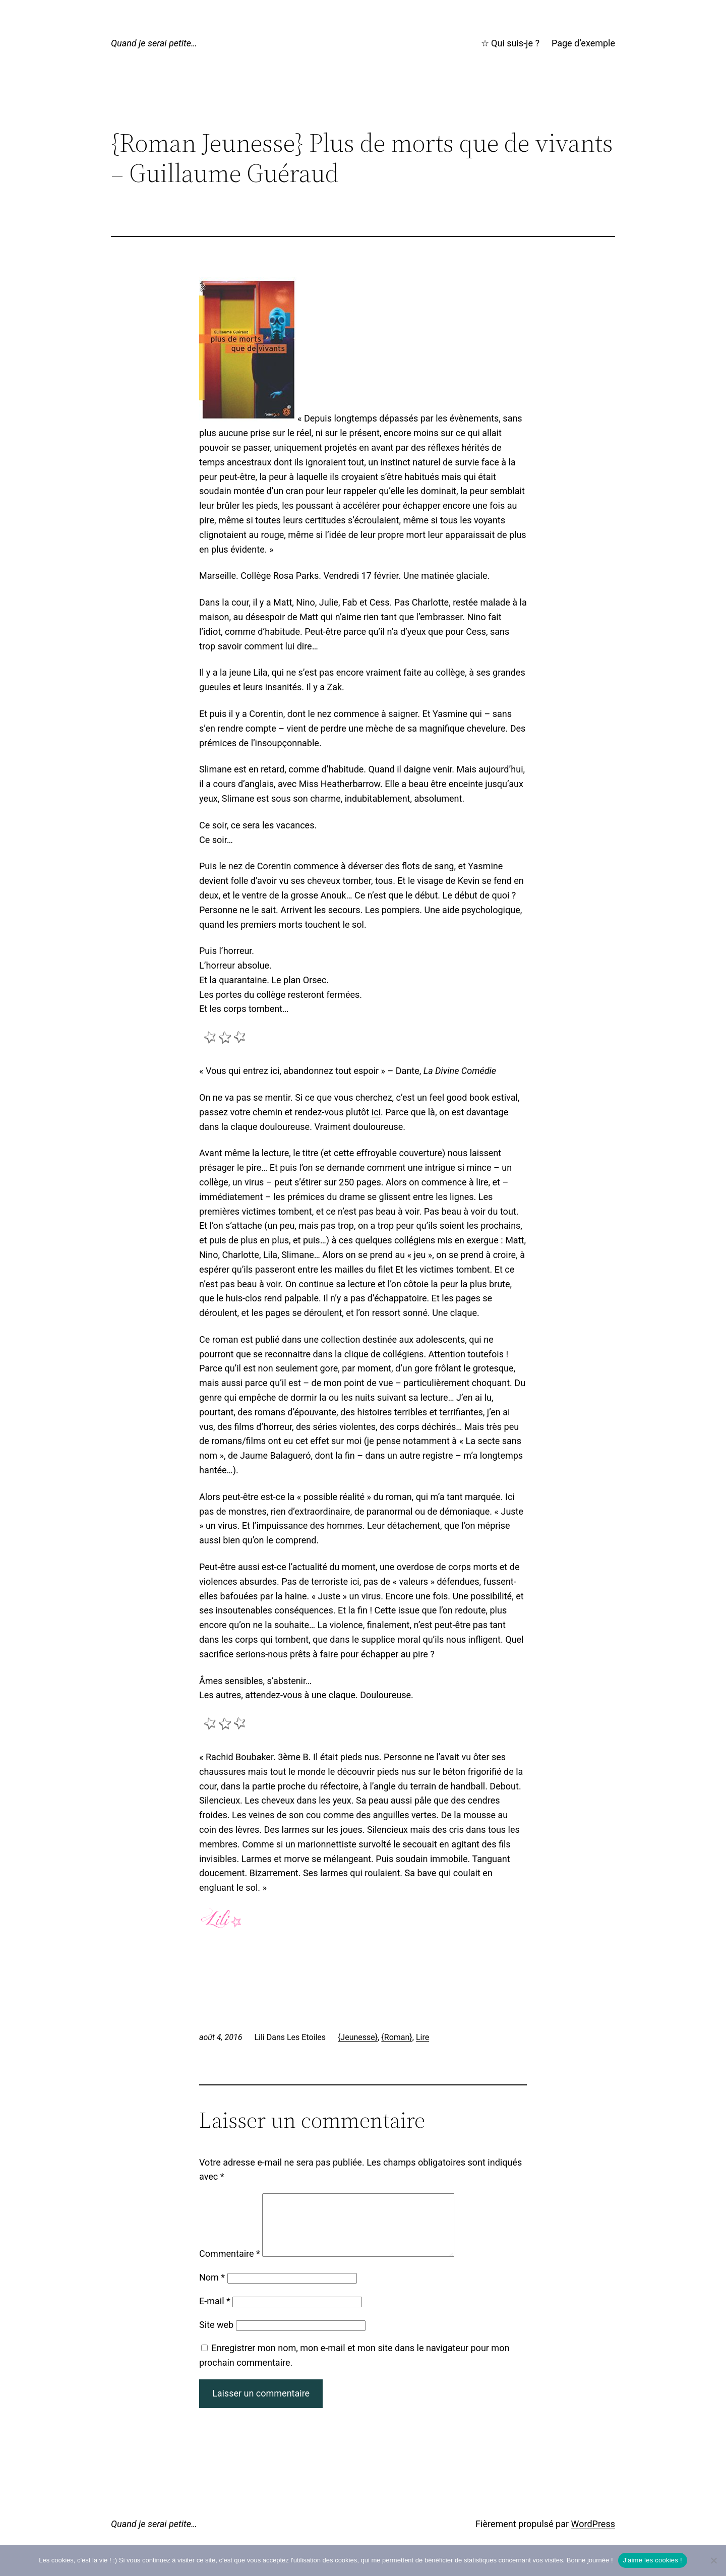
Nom (212, 2289)
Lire (422, 2037)
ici (376, 1112)
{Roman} (396, 2037)
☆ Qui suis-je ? (510, 43)
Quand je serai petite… (154, 43)
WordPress (593, 2536)
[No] (713, 2560)
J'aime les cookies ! (652, 2560)
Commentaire (229, 2265)
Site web (216, 2336)
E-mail (214, 2313)
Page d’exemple (583, 43)
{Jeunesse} (358, 2037)
